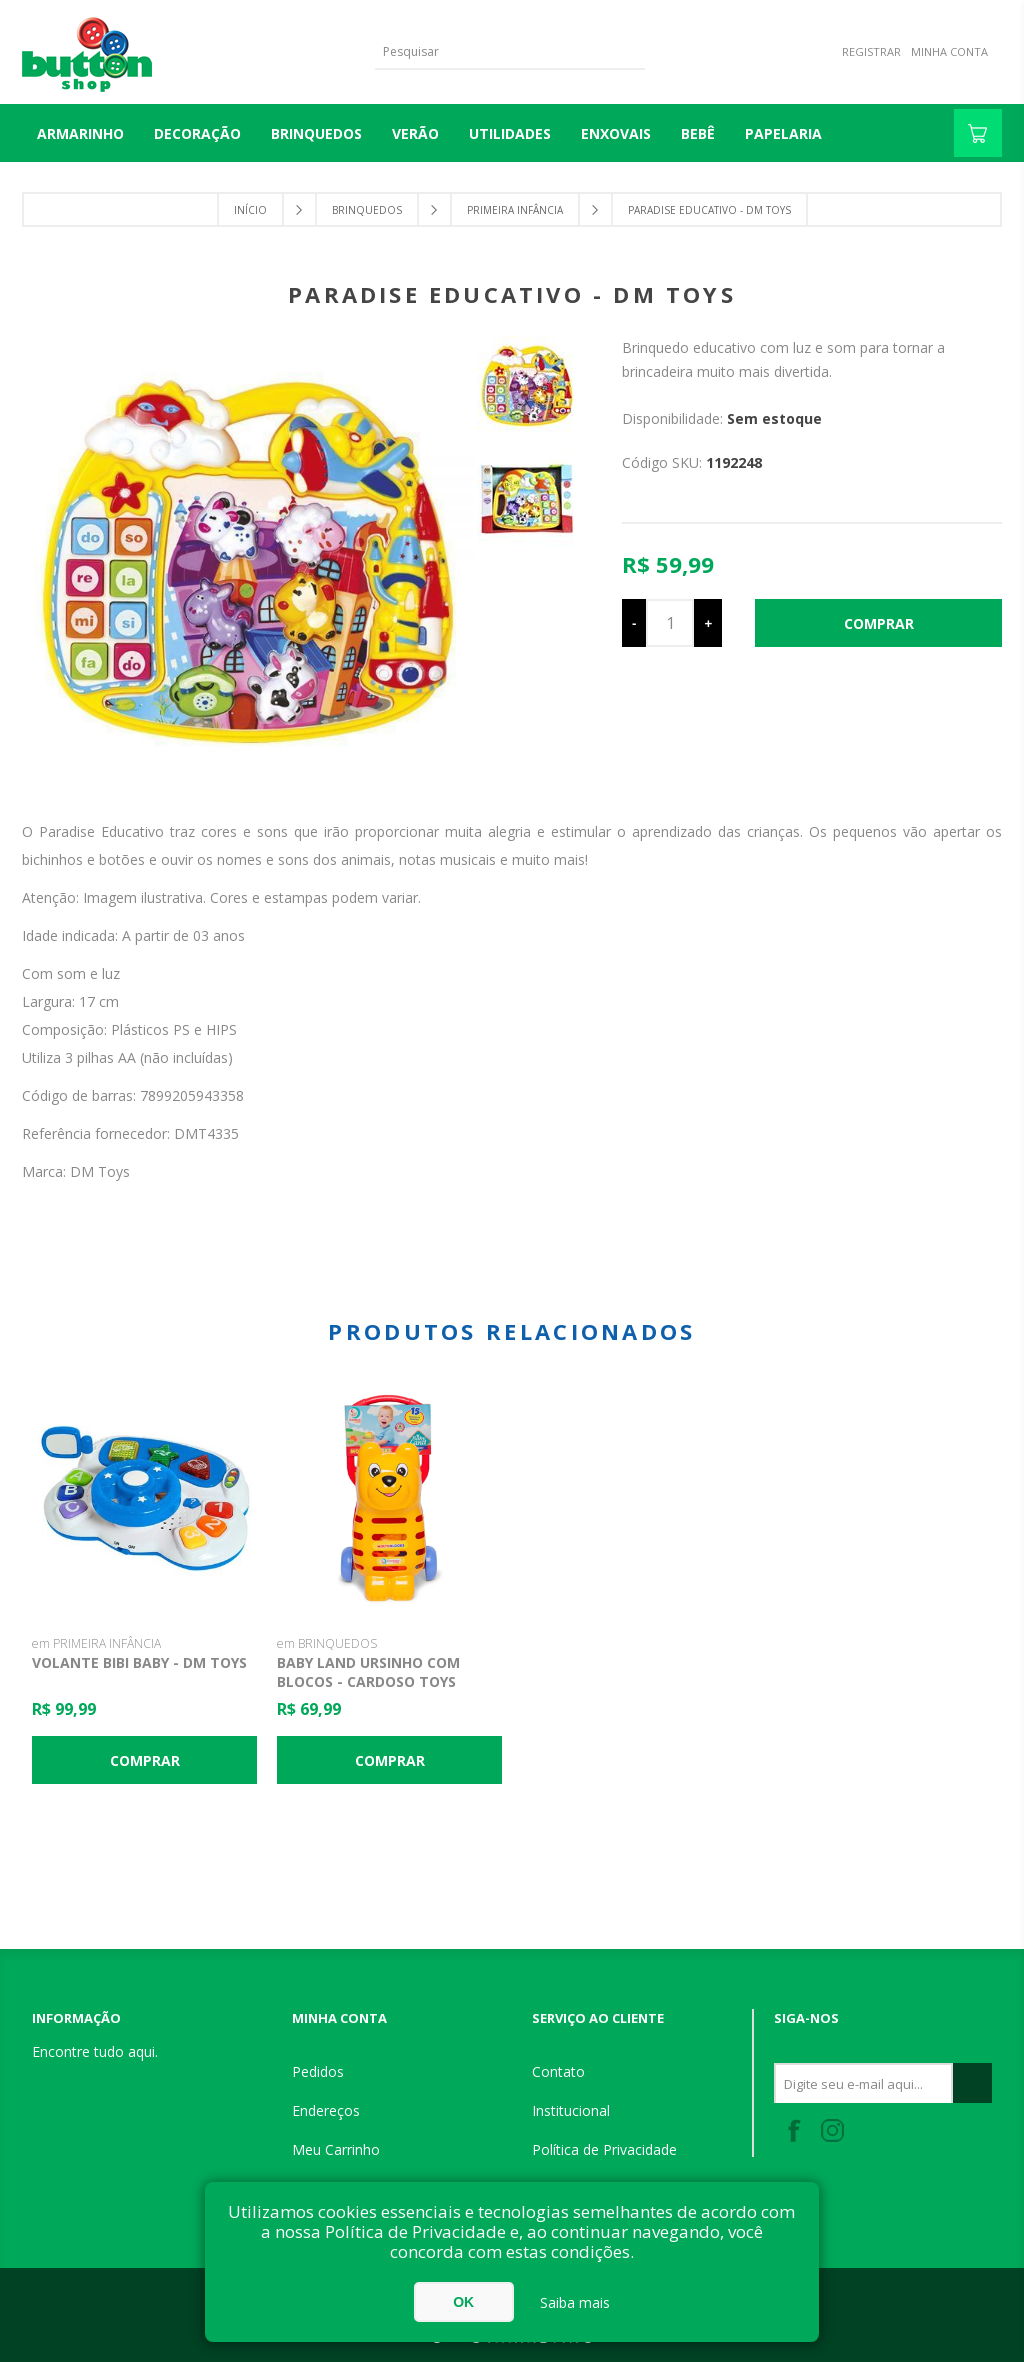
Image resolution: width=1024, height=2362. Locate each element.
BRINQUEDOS (316, 133)
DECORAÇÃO (197, 133)
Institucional (571, 2110)
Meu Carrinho (336, 2149)
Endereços (326, 2110)
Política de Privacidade (604, 2149)
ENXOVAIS (616, 133)
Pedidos (318, 2071)
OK (463, 2302)
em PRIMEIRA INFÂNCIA (96, 1643)
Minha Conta (949, 51)
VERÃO (415, 133)
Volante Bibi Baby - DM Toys (139, 1662)
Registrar (871, 51)
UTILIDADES (510, 133)
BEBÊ (698, 133)
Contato (558, 2071)
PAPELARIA (783, 133)
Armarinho (80, 133)
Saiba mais (575, 2302)
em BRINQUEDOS (327, 1643)
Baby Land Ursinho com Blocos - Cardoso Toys (368, 1672)
